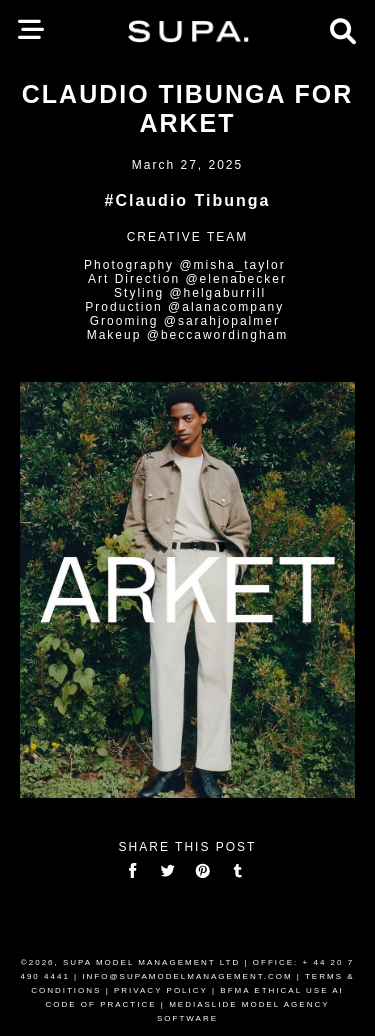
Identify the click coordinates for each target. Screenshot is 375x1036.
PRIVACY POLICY (161, 990)
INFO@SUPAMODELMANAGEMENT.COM (187, 976)
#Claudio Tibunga (188, 200)
